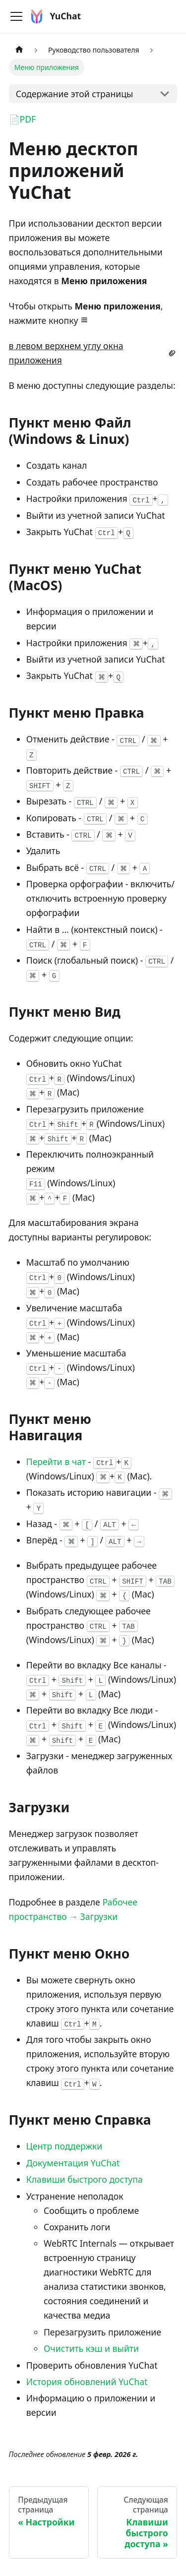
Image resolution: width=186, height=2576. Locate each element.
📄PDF (22, 119)
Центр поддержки (64, 2146)
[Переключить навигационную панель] (16, 16)
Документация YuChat (73, 2163)
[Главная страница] (19, 50)
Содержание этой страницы (74, 94)
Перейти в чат (56, 1462)
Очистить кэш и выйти (91, 2348)
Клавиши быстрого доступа (84, 2179)
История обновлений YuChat (87, 2382)
